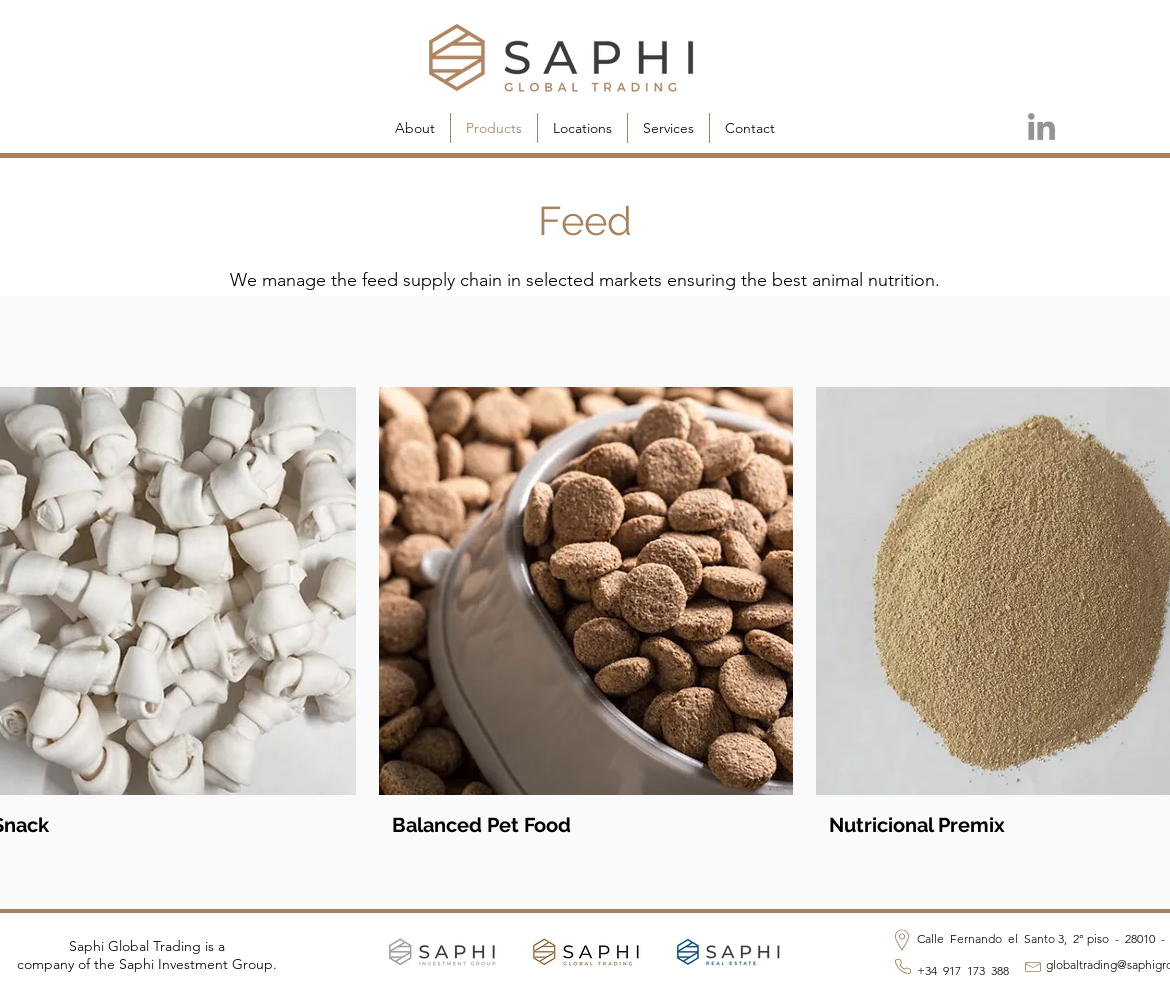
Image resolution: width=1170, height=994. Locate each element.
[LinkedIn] (1041, 126)
